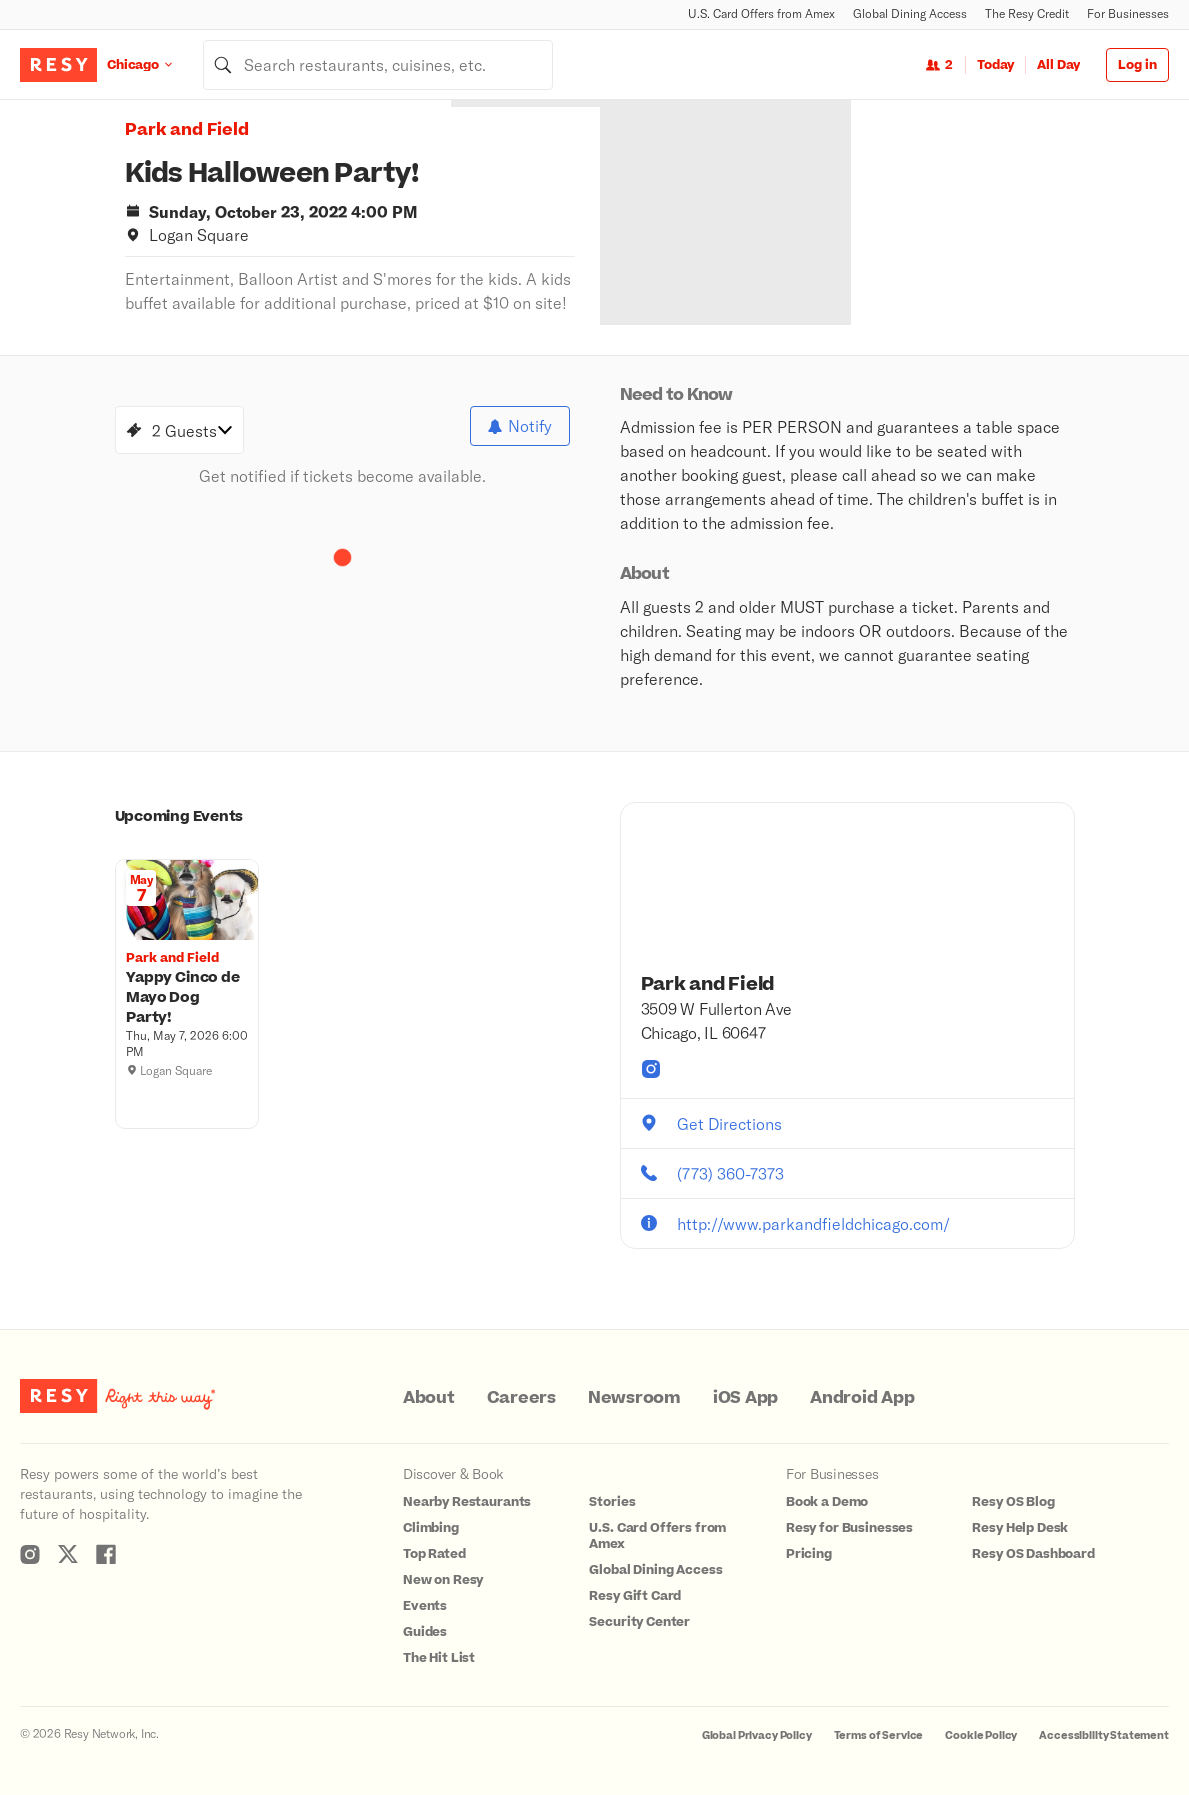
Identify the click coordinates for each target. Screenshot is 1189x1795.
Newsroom (634, 1398)
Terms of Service (879, 1735)
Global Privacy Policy (757, 1735)
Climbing (431, 1528)
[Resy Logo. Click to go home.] (58, 65)
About (429, 1398)
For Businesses (1128, 13)
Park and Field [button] (187, 130)
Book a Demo (827, 1502)
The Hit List (439, 1658)
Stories (612, 1502)
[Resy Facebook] (106, 1554)
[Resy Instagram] (30, 1554)
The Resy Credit (1027, 13)
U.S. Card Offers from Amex (761, 13)
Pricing (809, 1554)
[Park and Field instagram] (651, 1069)
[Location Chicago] (155, 64)
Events (425, 1606)
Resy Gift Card (635, 1596)
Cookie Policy (981, 1735)
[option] (763, 212)
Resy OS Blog (1013, 1502)
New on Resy (443, 1580)
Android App (862, 1398)
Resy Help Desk (1020, 1528)
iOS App (745, 1398)
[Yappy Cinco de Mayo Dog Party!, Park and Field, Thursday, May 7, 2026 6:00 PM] (187, 998)
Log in (1137, 65)
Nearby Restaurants (467, 1502)
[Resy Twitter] (68, 1554)
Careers (521, 1398)
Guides (425, 1632)
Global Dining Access (910, 13)
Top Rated (434, 1554)
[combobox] (378, 65)
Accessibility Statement (1104, 1735)
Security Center (639, 1622)
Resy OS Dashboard (1033, 1554)
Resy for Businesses (849, 1528)
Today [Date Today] (995, 65)
